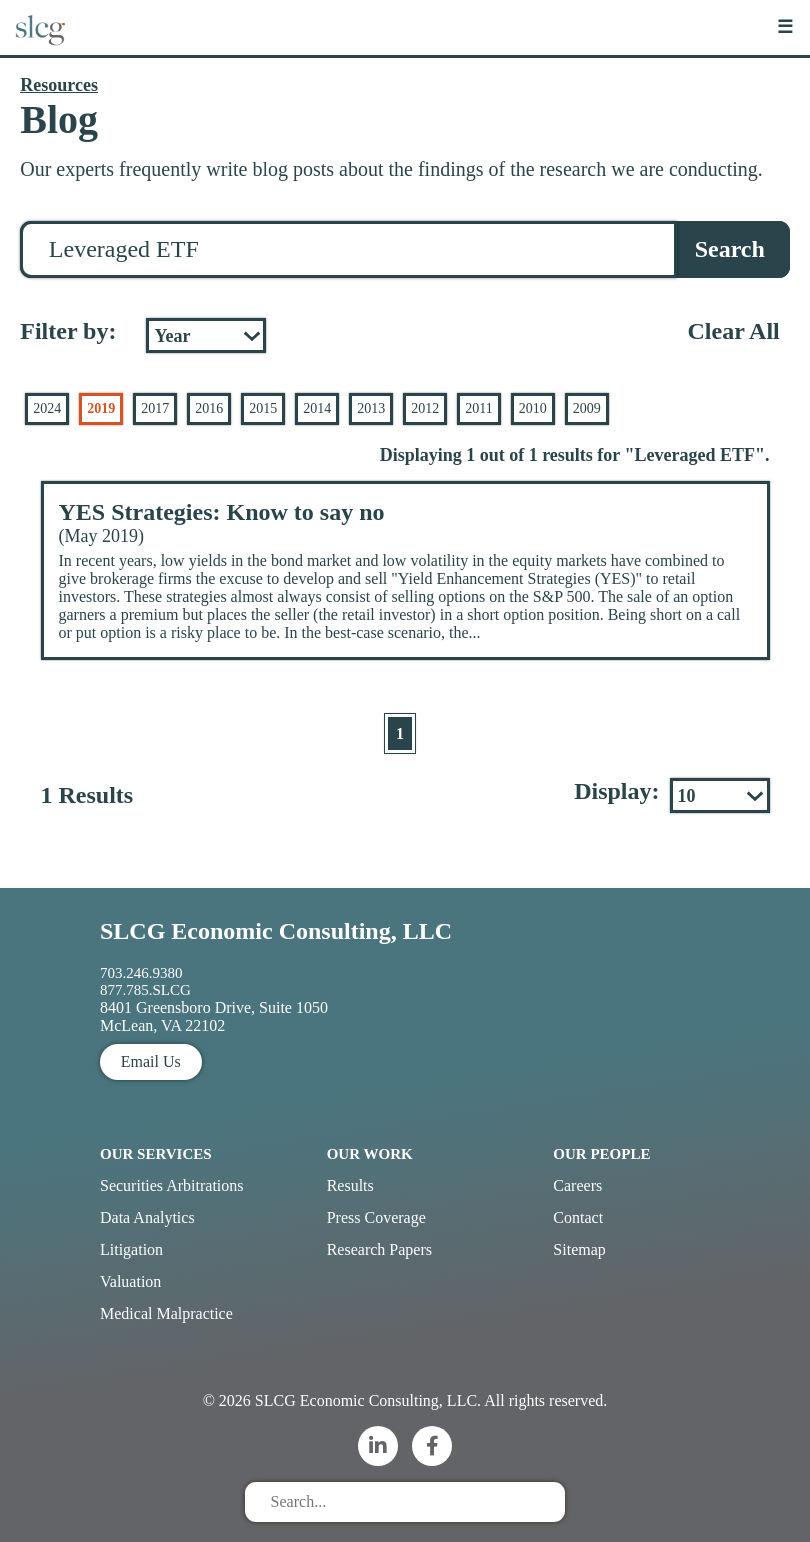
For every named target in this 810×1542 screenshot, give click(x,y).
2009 (587, 408)
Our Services (156, 1154)
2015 (263, 408)
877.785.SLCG (145, 990)
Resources (59, 85)
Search (730, 249)
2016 (209, 408)
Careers (577, 1185)
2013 (371, 408)
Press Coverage (376, 1217)
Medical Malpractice (166, 1313)
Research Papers (379, 1249)
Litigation (131, 1249)
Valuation (130, 1281)
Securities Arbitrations (172, 1185)
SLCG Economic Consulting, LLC (276, 931)
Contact (578, 1217)
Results (350, 1185)
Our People (601, 1154)
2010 (533, 408)
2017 (155, 408)
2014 (317, 408)
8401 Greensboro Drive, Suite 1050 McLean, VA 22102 (214, 1016)
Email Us (151, 1061)
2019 (101, 408)
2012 (425, 408)
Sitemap (579, 1249)
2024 (47, 408)
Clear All (734, 331)
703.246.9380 (141, 973)
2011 (478, 408)
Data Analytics (147, 1217)
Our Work (370, 1154)
